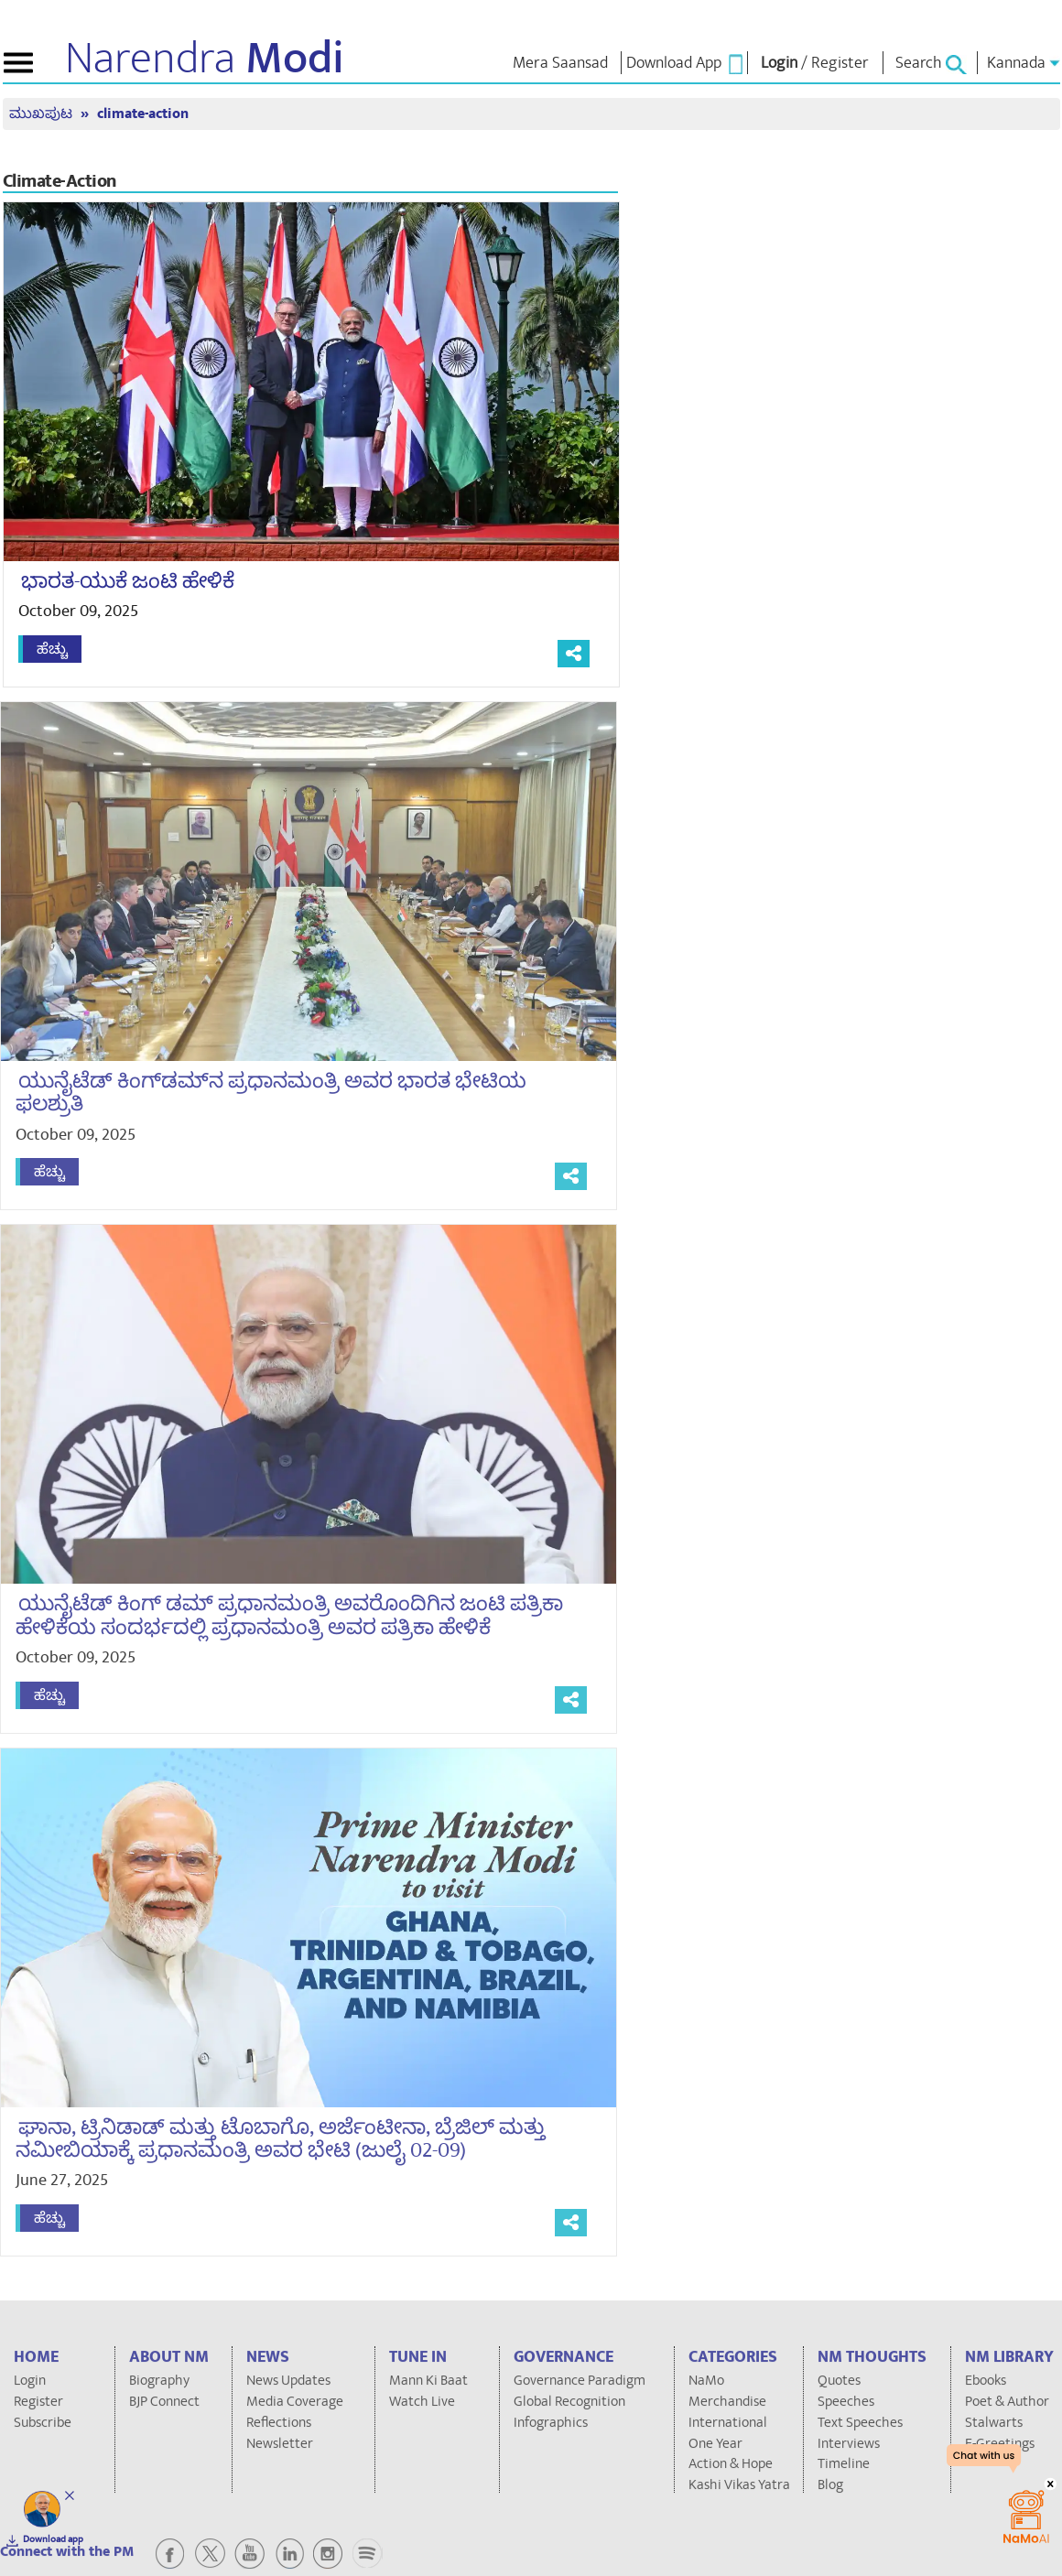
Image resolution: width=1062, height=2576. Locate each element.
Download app (53, 2539)
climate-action (143, 114)
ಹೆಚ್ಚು (52, 649)
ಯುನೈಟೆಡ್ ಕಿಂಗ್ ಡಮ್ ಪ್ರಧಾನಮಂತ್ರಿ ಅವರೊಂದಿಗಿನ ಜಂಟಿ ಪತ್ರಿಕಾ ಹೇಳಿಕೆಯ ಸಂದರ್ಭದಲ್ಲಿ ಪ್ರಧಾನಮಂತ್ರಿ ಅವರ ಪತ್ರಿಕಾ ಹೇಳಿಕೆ (283, 1615)
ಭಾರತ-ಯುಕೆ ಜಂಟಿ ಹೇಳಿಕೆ (127, 581)
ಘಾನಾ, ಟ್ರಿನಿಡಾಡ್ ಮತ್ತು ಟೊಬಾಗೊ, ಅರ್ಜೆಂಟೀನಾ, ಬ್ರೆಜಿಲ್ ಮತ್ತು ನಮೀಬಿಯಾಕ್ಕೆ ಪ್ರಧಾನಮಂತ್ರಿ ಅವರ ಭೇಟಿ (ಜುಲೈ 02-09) (274, 2139)
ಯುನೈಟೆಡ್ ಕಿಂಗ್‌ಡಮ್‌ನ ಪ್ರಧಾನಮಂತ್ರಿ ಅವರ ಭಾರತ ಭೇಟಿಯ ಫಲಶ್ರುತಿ (264, 1092)
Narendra (204, 58)
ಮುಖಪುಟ (42, 114)
